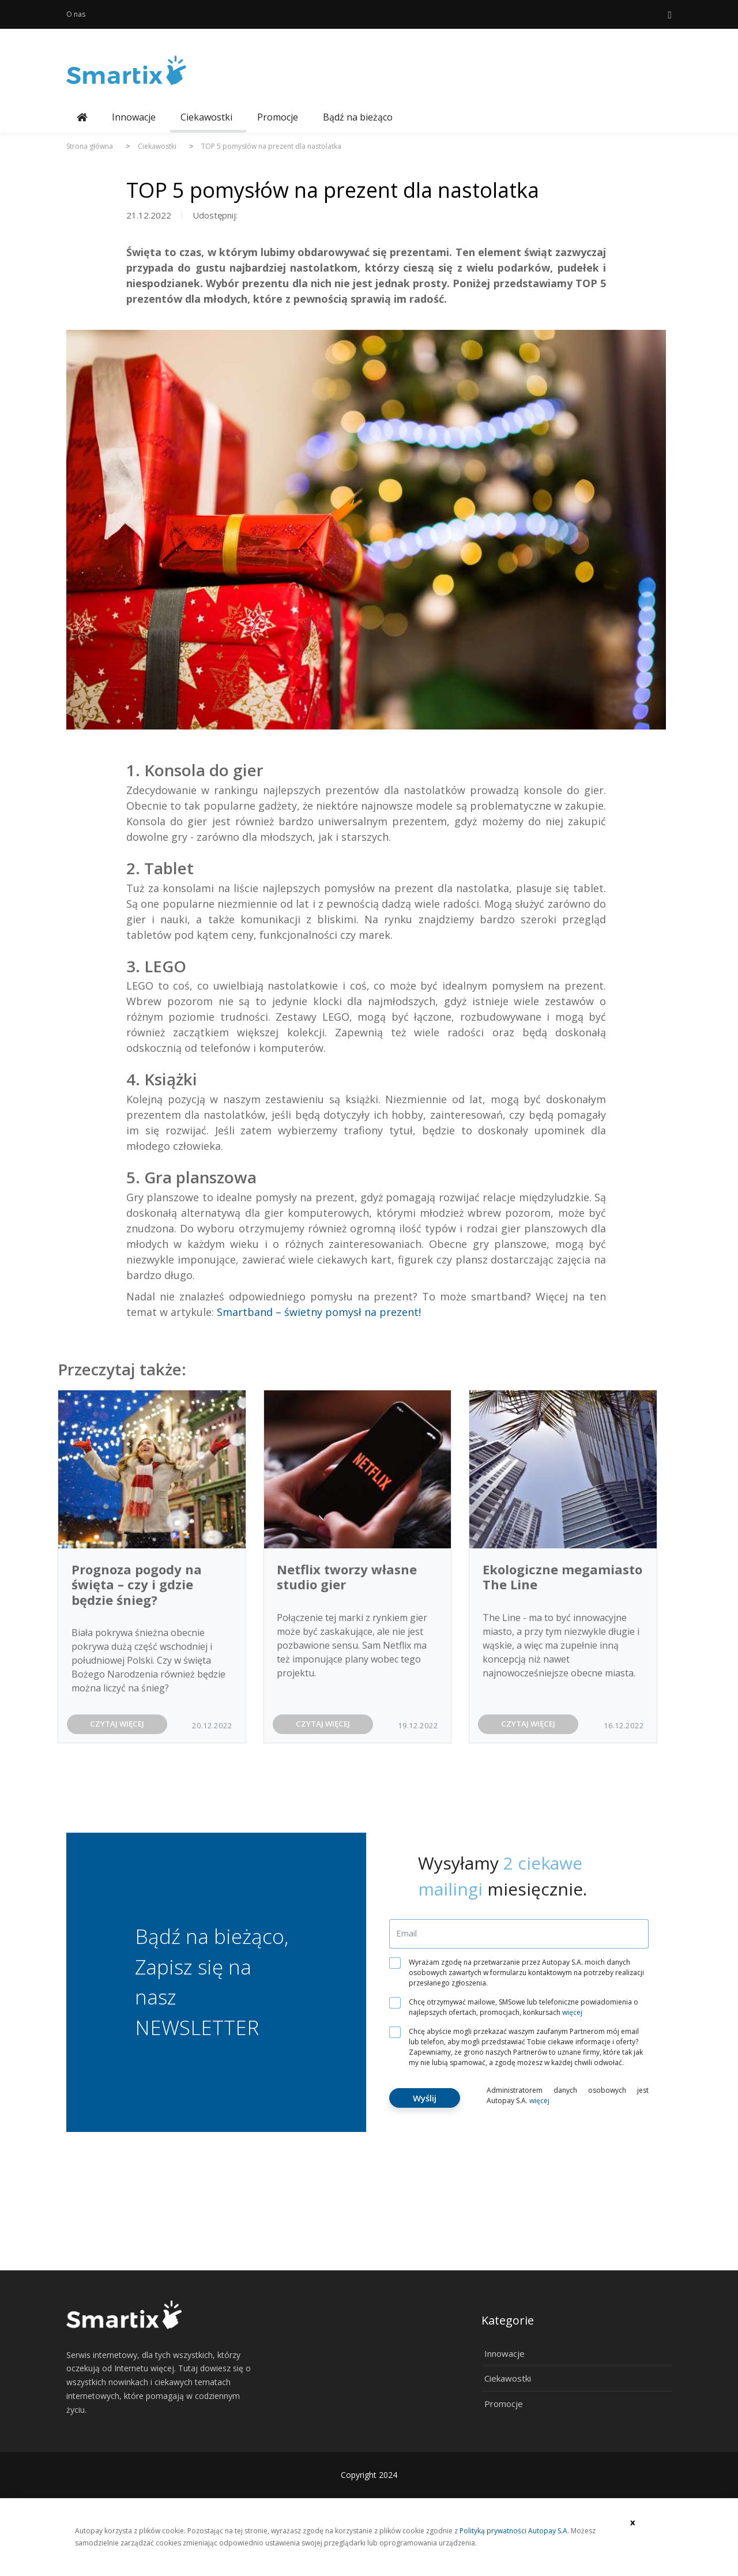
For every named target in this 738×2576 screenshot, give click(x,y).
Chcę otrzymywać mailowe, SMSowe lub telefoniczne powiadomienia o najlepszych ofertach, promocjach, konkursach (518, 2007)
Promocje (277, 117)
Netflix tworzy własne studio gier (347, 1576)
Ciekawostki (206, 117)
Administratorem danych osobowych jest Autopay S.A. (568, 2095)
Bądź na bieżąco (358, 117)
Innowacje (134, 117)
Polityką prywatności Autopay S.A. (514, 2531)
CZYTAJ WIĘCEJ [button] (117, 1723)
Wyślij (424, 2098)
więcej (572, 2012)
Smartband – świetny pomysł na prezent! (319, 1312)
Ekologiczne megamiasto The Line (562, 1576)
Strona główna (89, 146)
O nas (75, 14)
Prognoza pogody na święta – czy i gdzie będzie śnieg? (136, 1584)
